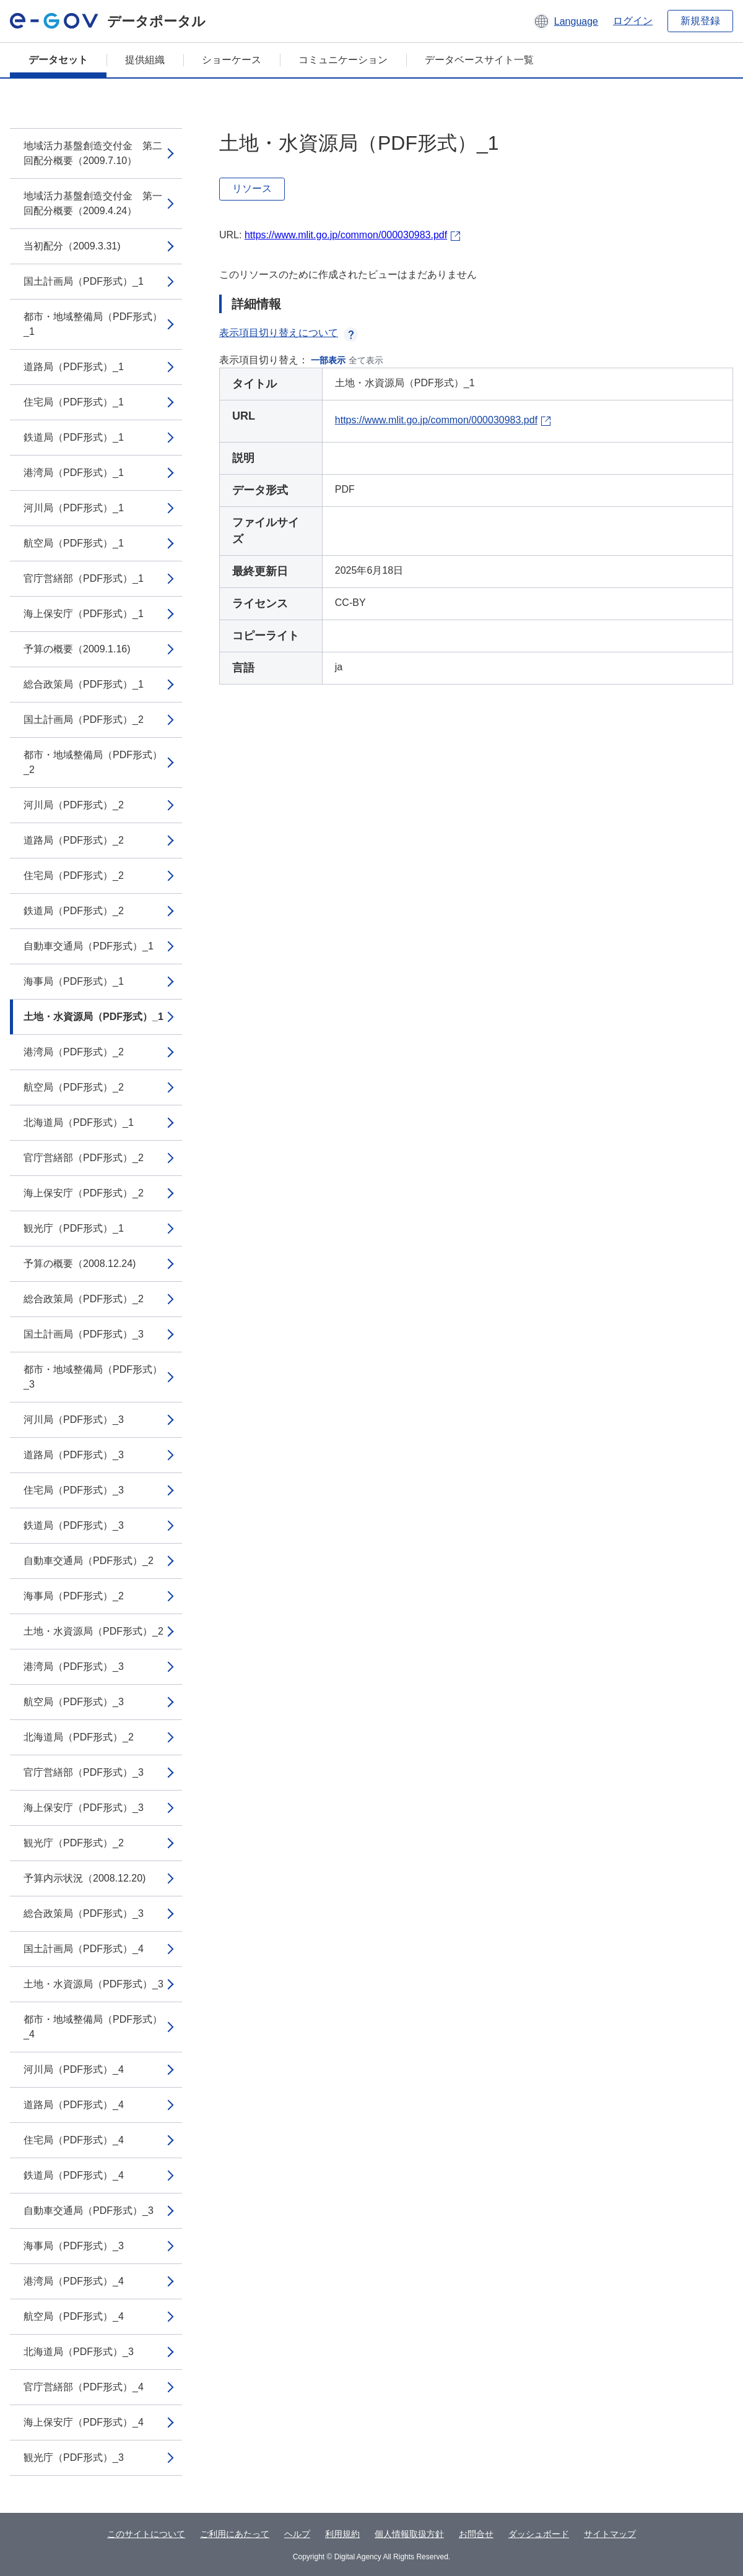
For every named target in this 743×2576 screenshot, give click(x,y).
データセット (58, 59)
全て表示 (366, 360)
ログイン (633, 20)
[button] (565, 21)
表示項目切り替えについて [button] (288, 332)
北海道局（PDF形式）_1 (79, 1122)
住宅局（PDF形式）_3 (74, 1490)
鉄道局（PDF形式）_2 (74, 910)
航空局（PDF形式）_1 (74, 543)
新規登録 (700, 20)
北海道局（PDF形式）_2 (79, 1737)
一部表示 (328, 360)
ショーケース (231, 59)
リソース (252, 188)
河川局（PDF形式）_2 (74, 805)
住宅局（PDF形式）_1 (74, 402)
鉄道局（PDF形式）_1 (74, 437)
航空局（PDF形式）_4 (74, 2316)
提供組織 (145, 59)
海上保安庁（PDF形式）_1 (84, 613)
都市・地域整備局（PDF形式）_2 (93, 762)
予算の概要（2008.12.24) (80, 1263)
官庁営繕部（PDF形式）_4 (84, 2387)
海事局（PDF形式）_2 (74, 1596)
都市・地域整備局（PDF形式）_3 (93, 1377)
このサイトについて (146, 2534)
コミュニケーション (343, 59)
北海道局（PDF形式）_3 (79, 2351)
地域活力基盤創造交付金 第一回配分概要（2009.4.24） (93, 203)
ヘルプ (297, 2534)
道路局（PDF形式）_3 (74, 1455)
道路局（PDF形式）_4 (74, 2104)
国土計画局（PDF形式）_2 (84, 719)
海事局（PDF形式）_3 (74, 2246)
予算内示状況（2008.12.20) (85, 1878)
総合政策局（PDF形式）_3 (84, 1913)
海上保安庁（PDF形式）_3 (84, 1807)
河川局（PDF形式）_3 (74, 1419)
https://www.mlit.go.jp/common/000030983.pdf (346, 235)
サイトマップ (610, 2534)
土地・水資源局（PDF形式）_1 (93, 1016)
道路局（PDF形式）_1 (74, 366)
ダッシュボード (538, 2534)
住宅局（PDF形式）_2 (74, 875)
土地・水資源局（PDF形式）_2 (93, 1631)
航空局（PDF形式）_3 (74, 1701)
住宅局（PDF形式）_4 (74, 2140)
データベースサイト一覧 (479, 59)
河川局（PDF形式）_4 (74, 2069)
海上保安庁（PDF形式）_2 (84, 1193)
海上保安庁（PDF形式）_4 (84, 2422)
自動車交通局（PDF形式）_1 (89, 946)
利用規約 (342, 2534)
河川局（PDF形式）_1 (74, 508)
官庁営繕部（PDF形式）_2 (84, 1157)
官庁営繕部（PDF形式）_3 (84, 1772)
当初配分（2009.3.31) (72, 246)
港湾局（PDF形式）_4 (74, 2281)
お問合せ (476, 2534)
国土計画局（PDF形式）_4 (84, 1948)
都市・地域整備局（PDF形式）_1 (93, 324)
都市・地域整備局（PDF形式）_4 (93, 2026)
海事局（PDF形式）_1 (74, 981)
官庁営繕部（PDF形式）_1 (84, 578)
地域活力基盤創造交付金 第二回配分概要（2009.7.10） (93, 153)
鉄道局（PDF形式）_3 (74, 1525)
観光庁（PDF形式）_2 (74, 1843)
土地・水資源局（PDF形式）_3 (93, 1984)
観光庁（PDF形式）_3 (74, 2457)
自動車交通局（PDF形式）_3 (89, 2210)
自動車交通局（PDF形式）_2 (89, 1560)
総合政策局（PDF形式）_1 (84, 684)
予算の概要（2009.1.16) (77, 649)
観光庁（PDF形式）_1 (74, 1228)
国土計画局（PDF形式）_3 (84, 1334)
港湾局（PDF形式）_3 (74, 1666)
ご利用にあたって (234, 2534)
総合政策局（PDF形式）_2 (84, 1299)
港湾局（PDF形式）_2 (74, 1052)
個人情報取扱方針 (409, 2534)
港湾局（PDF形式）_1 (74, 472)
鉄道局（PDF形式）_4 (74, 2175)
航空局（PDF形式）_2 (74, 1087)
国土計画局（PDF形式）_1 (84, 281)
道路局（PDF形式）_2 (74, 840)
